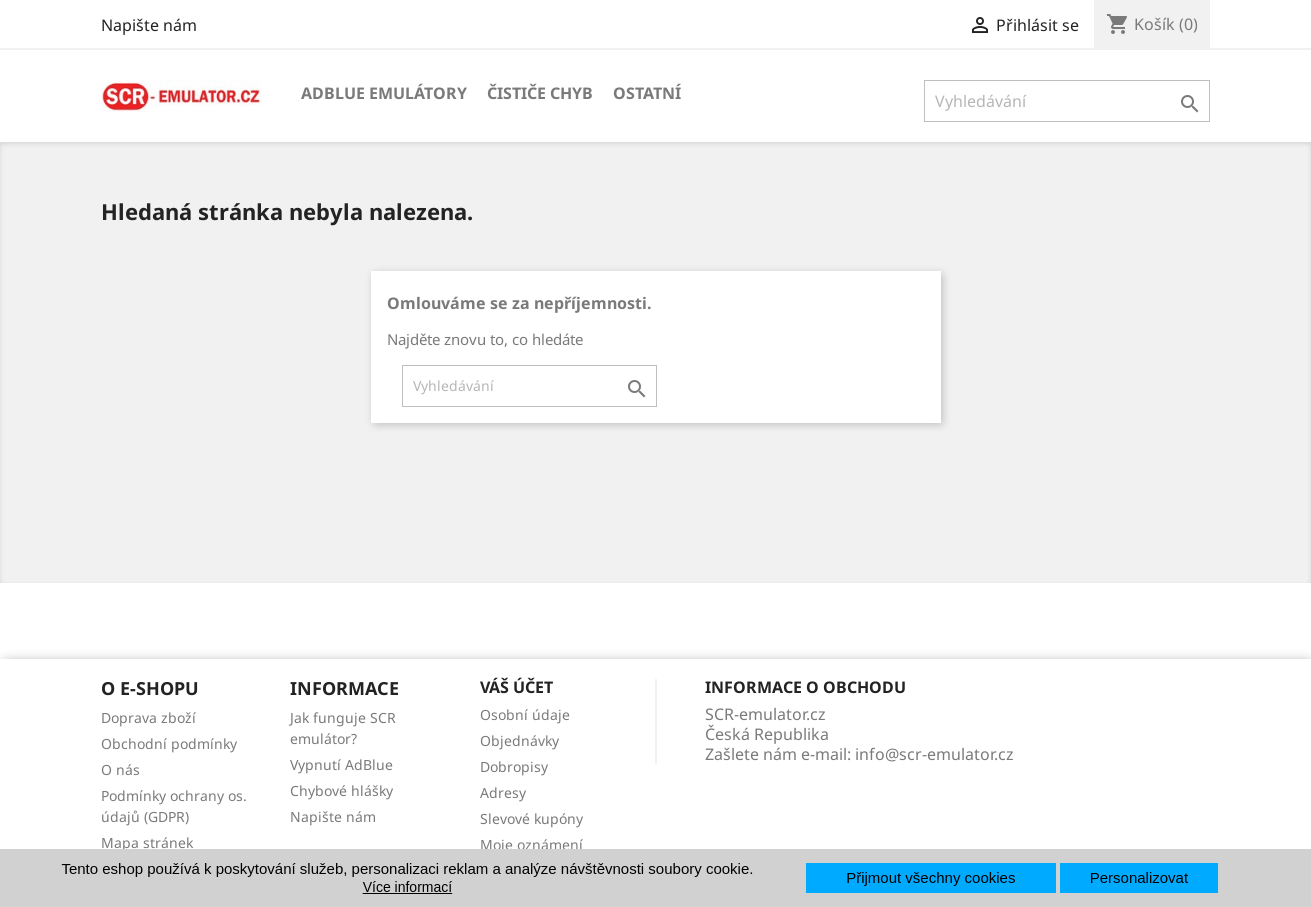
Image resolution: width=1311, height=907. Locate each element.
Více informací (407, 887)
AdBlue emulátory (384, 93)
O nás (120, 769)
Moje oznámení (531, 844)
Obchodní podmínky (169, 743)
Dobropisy (514, 766)
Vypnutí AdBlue (341, 764)
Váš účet (516, 687)
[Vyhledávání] (1067, 101)
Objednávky (519, 740)
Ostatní (647, 93)
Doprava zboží (148, 717)
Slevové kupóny (531, 818)
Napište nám (149, 25)
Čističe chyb (540, 93)
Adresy (503, 792)
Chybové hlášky (341, 790)
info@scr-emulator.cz (934, 754)
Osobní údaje (525, 714)
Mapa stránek (147, 842)
